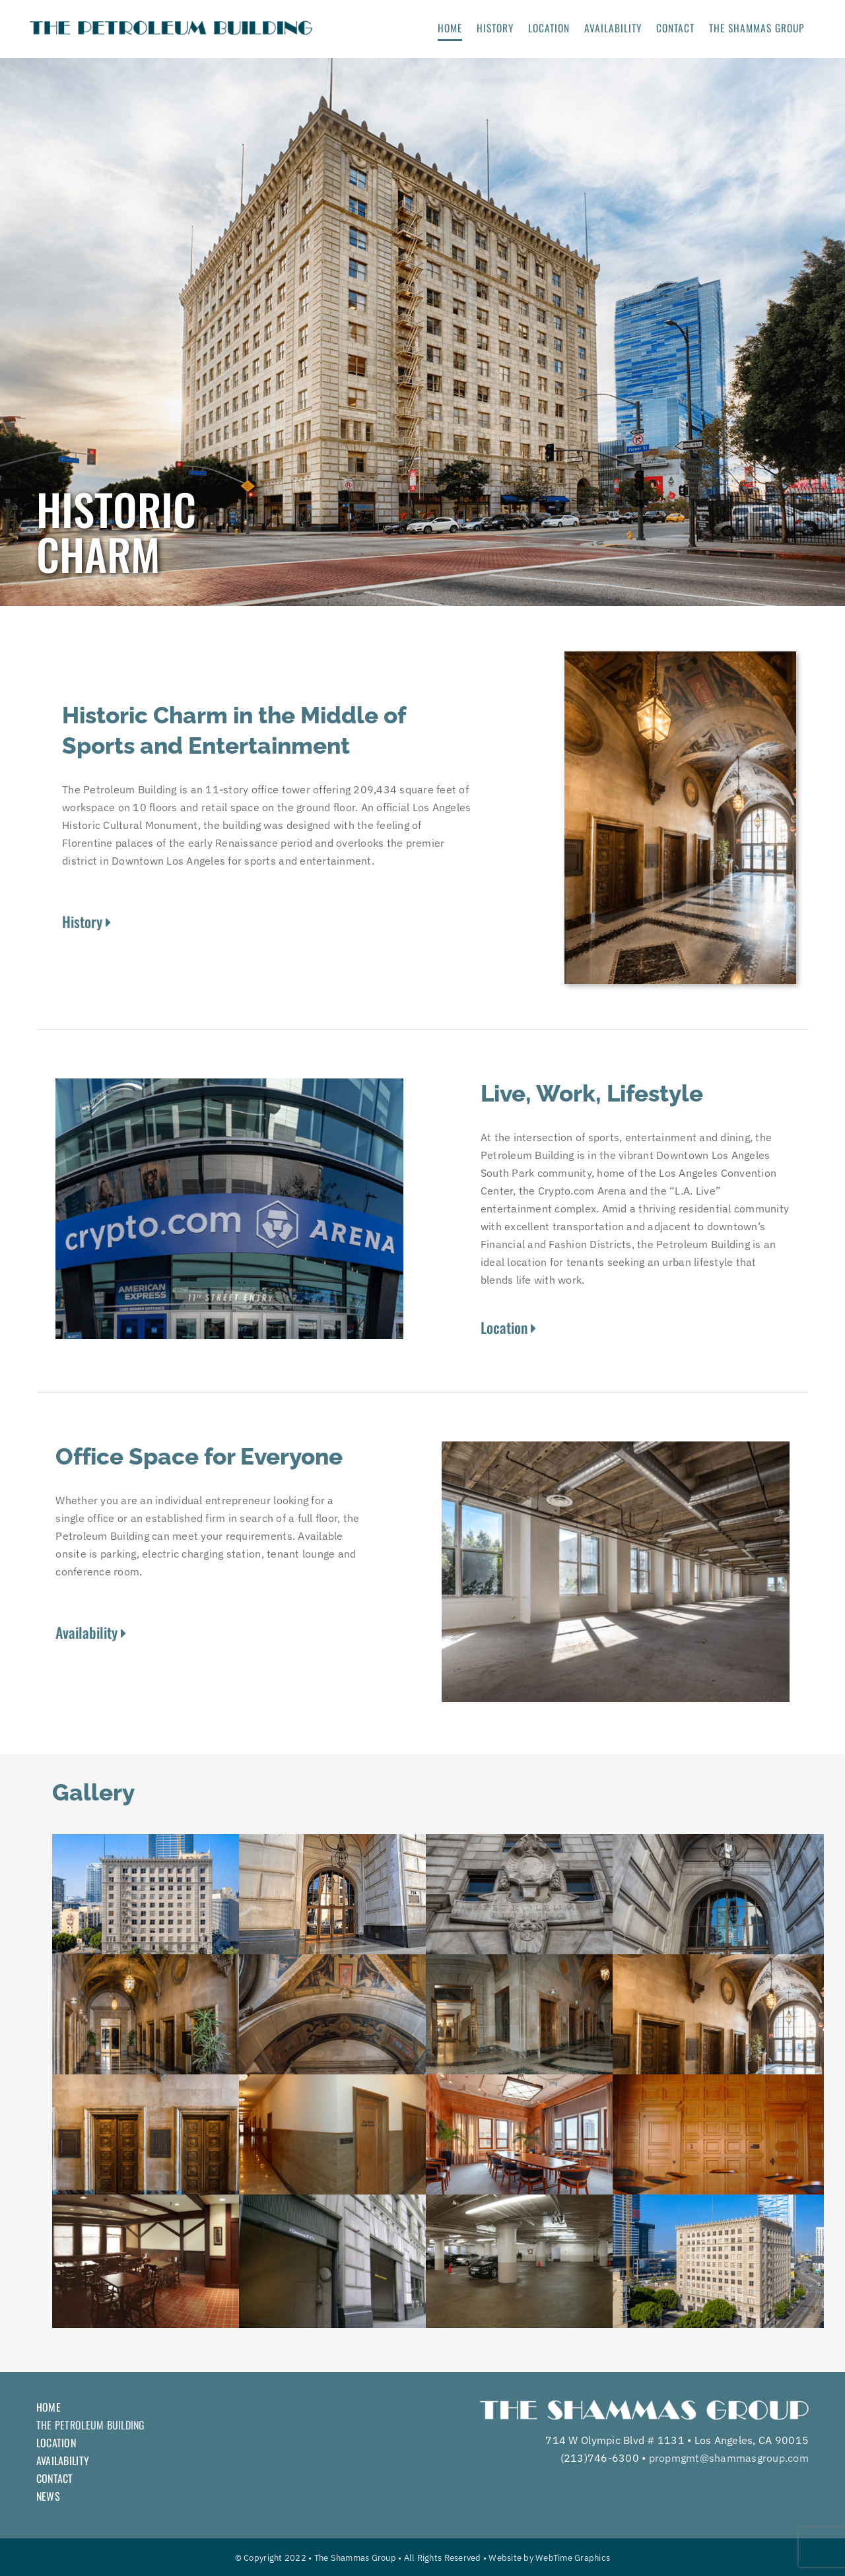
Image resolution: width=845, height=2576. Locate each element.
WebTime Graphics (572, 2557)
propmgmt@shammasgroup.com (729, 2457)
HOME (450, 27)
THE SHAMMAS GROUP (756, 27)
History (86, 921)
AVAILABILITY (613, 27)
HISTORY (495, 27)
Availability (90, 1632)
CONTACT (675, 27)
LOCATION (549, 27)
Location (508, 1327)
